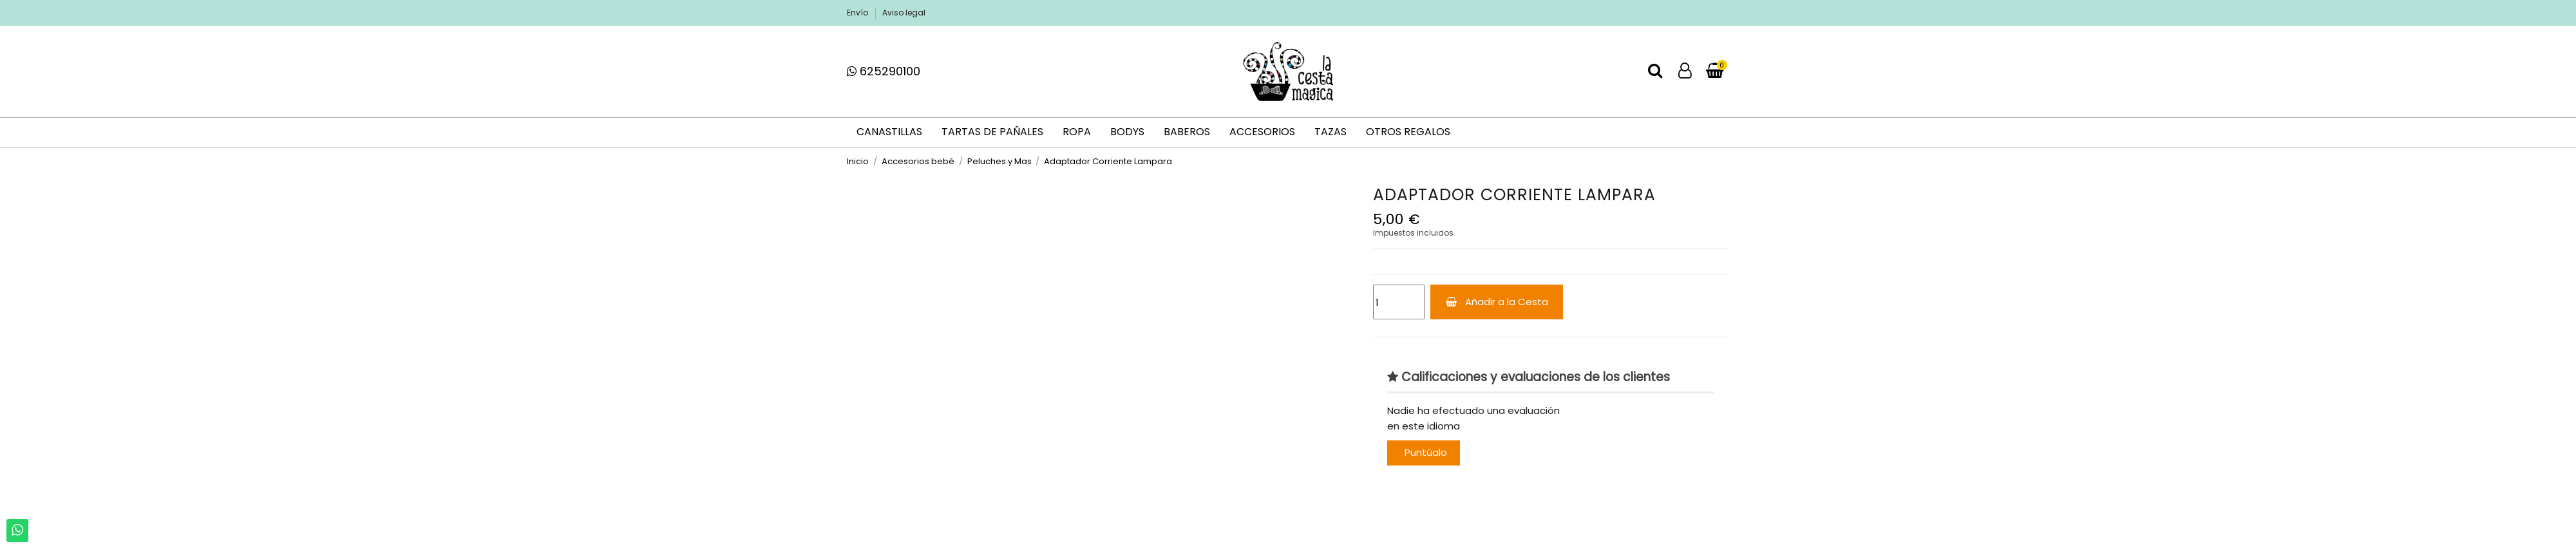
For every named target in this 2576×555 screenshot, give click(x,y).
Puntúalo (1426, 452)
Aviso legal (903, 12)
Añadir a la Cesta (1496, 301)
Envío (858, 12)
